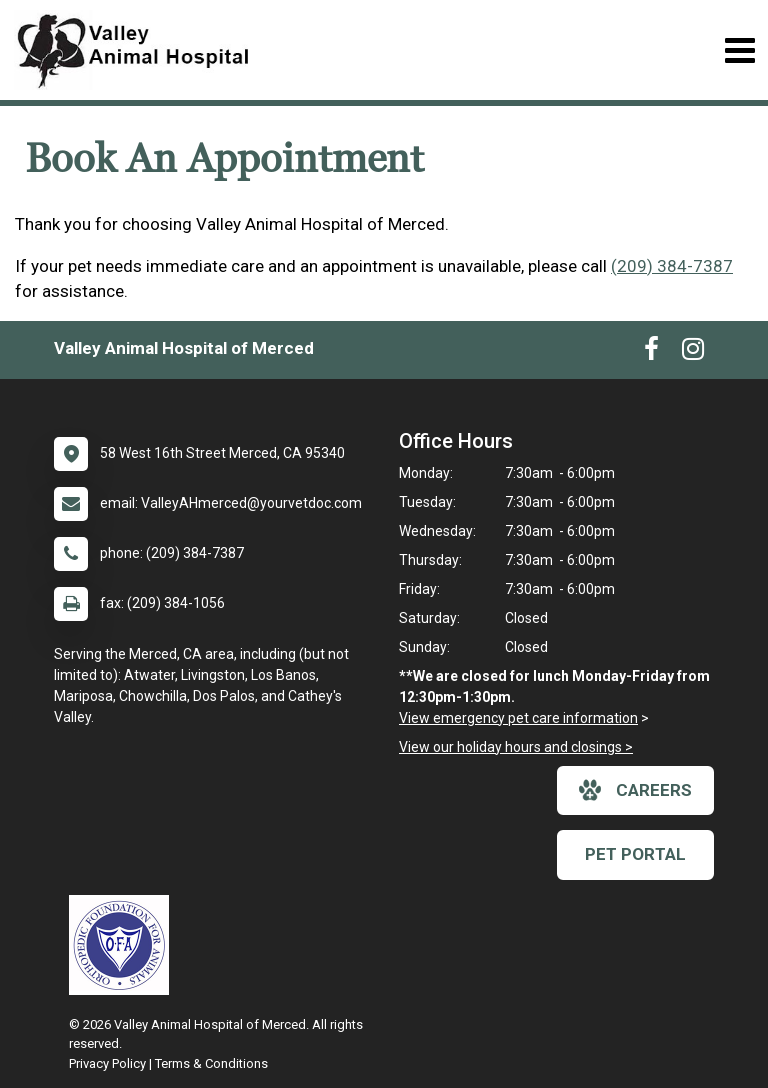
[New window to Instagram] (693, 353)
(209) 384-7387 (672, 266)
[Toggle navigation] (739, 50)
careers (635, 790)
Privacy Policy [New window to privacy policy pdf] (107, 1063)
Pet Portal (635, 854)
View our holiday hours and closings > (516, 747)
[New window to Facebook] (651, 353)
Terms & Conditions (211, 1063)
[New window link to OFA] (124, 945)
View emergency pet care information (518, 718)
